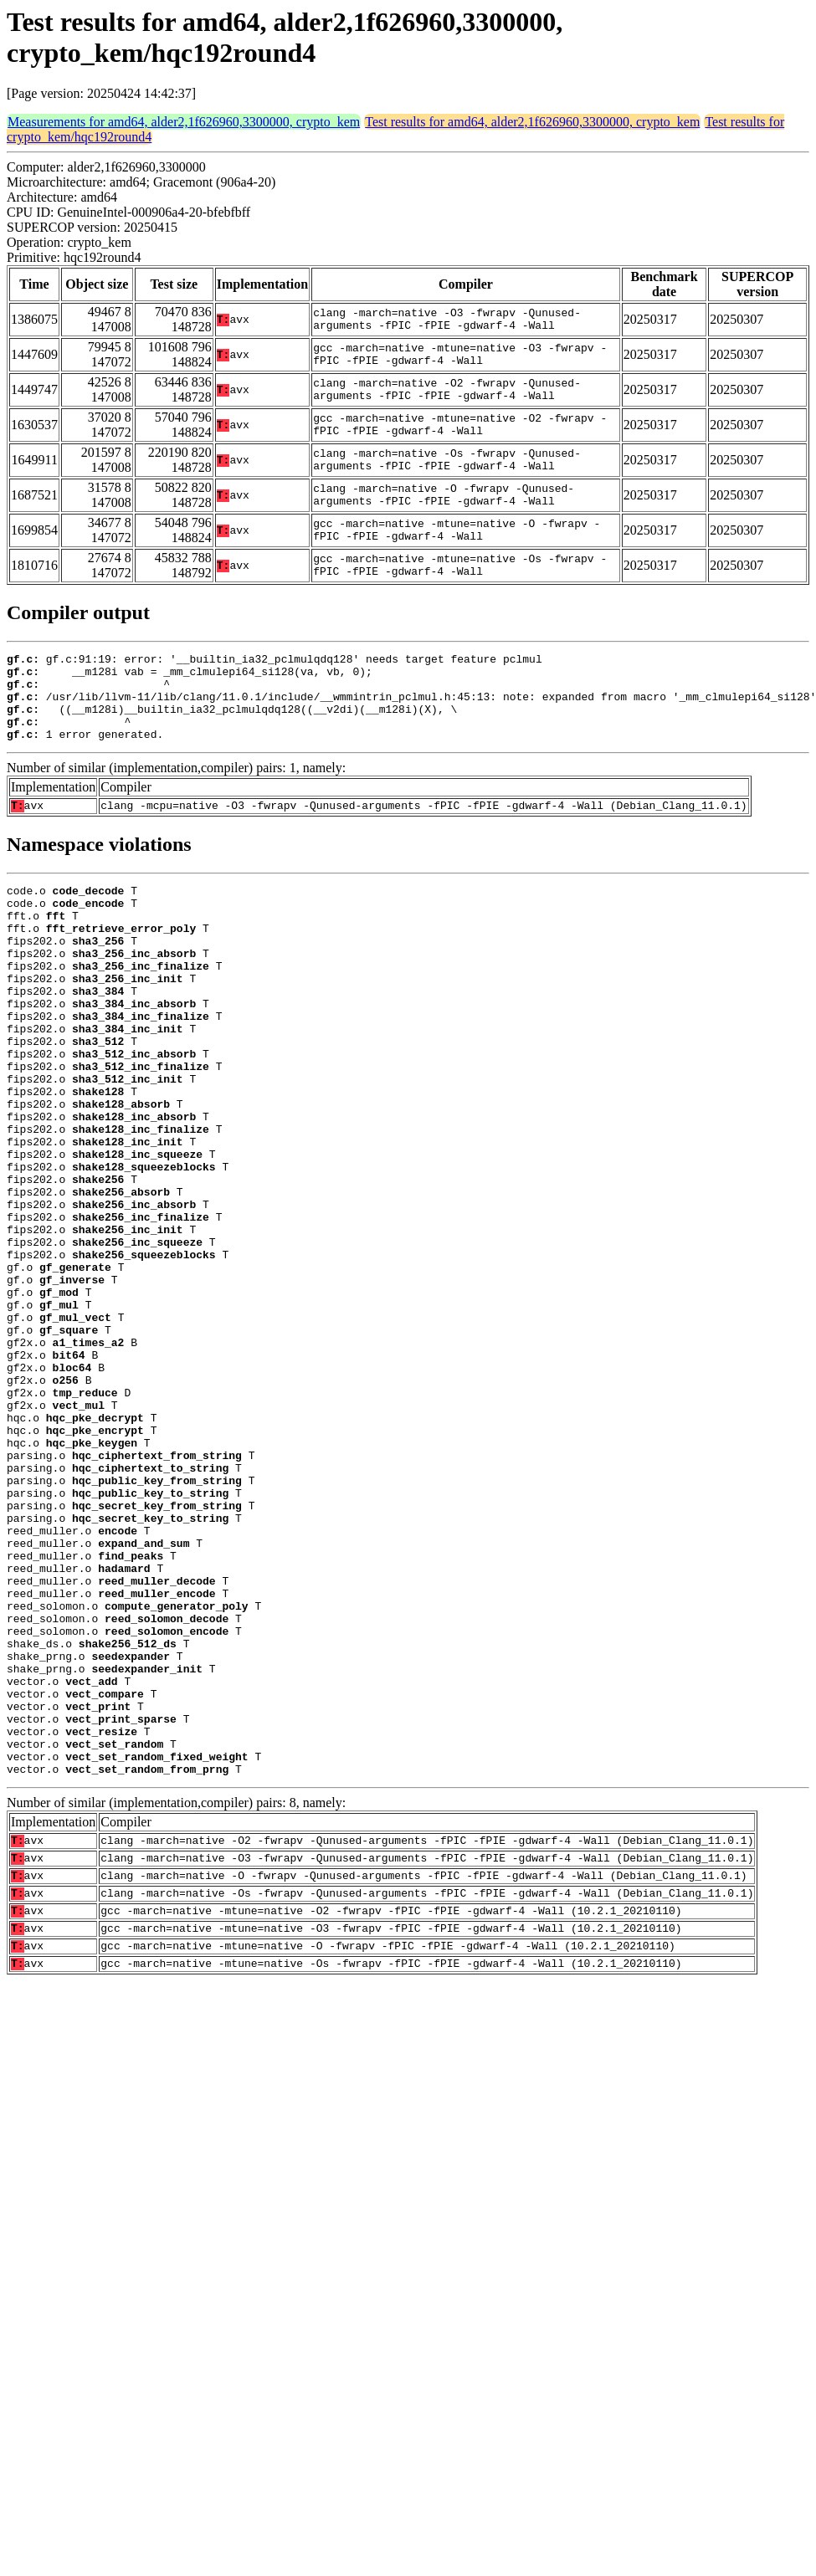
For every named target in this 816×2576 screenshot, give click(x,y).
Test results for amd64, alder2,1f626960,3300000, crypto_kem (532, 122)
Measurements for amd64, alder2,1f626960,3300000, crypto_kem (184, 122)
